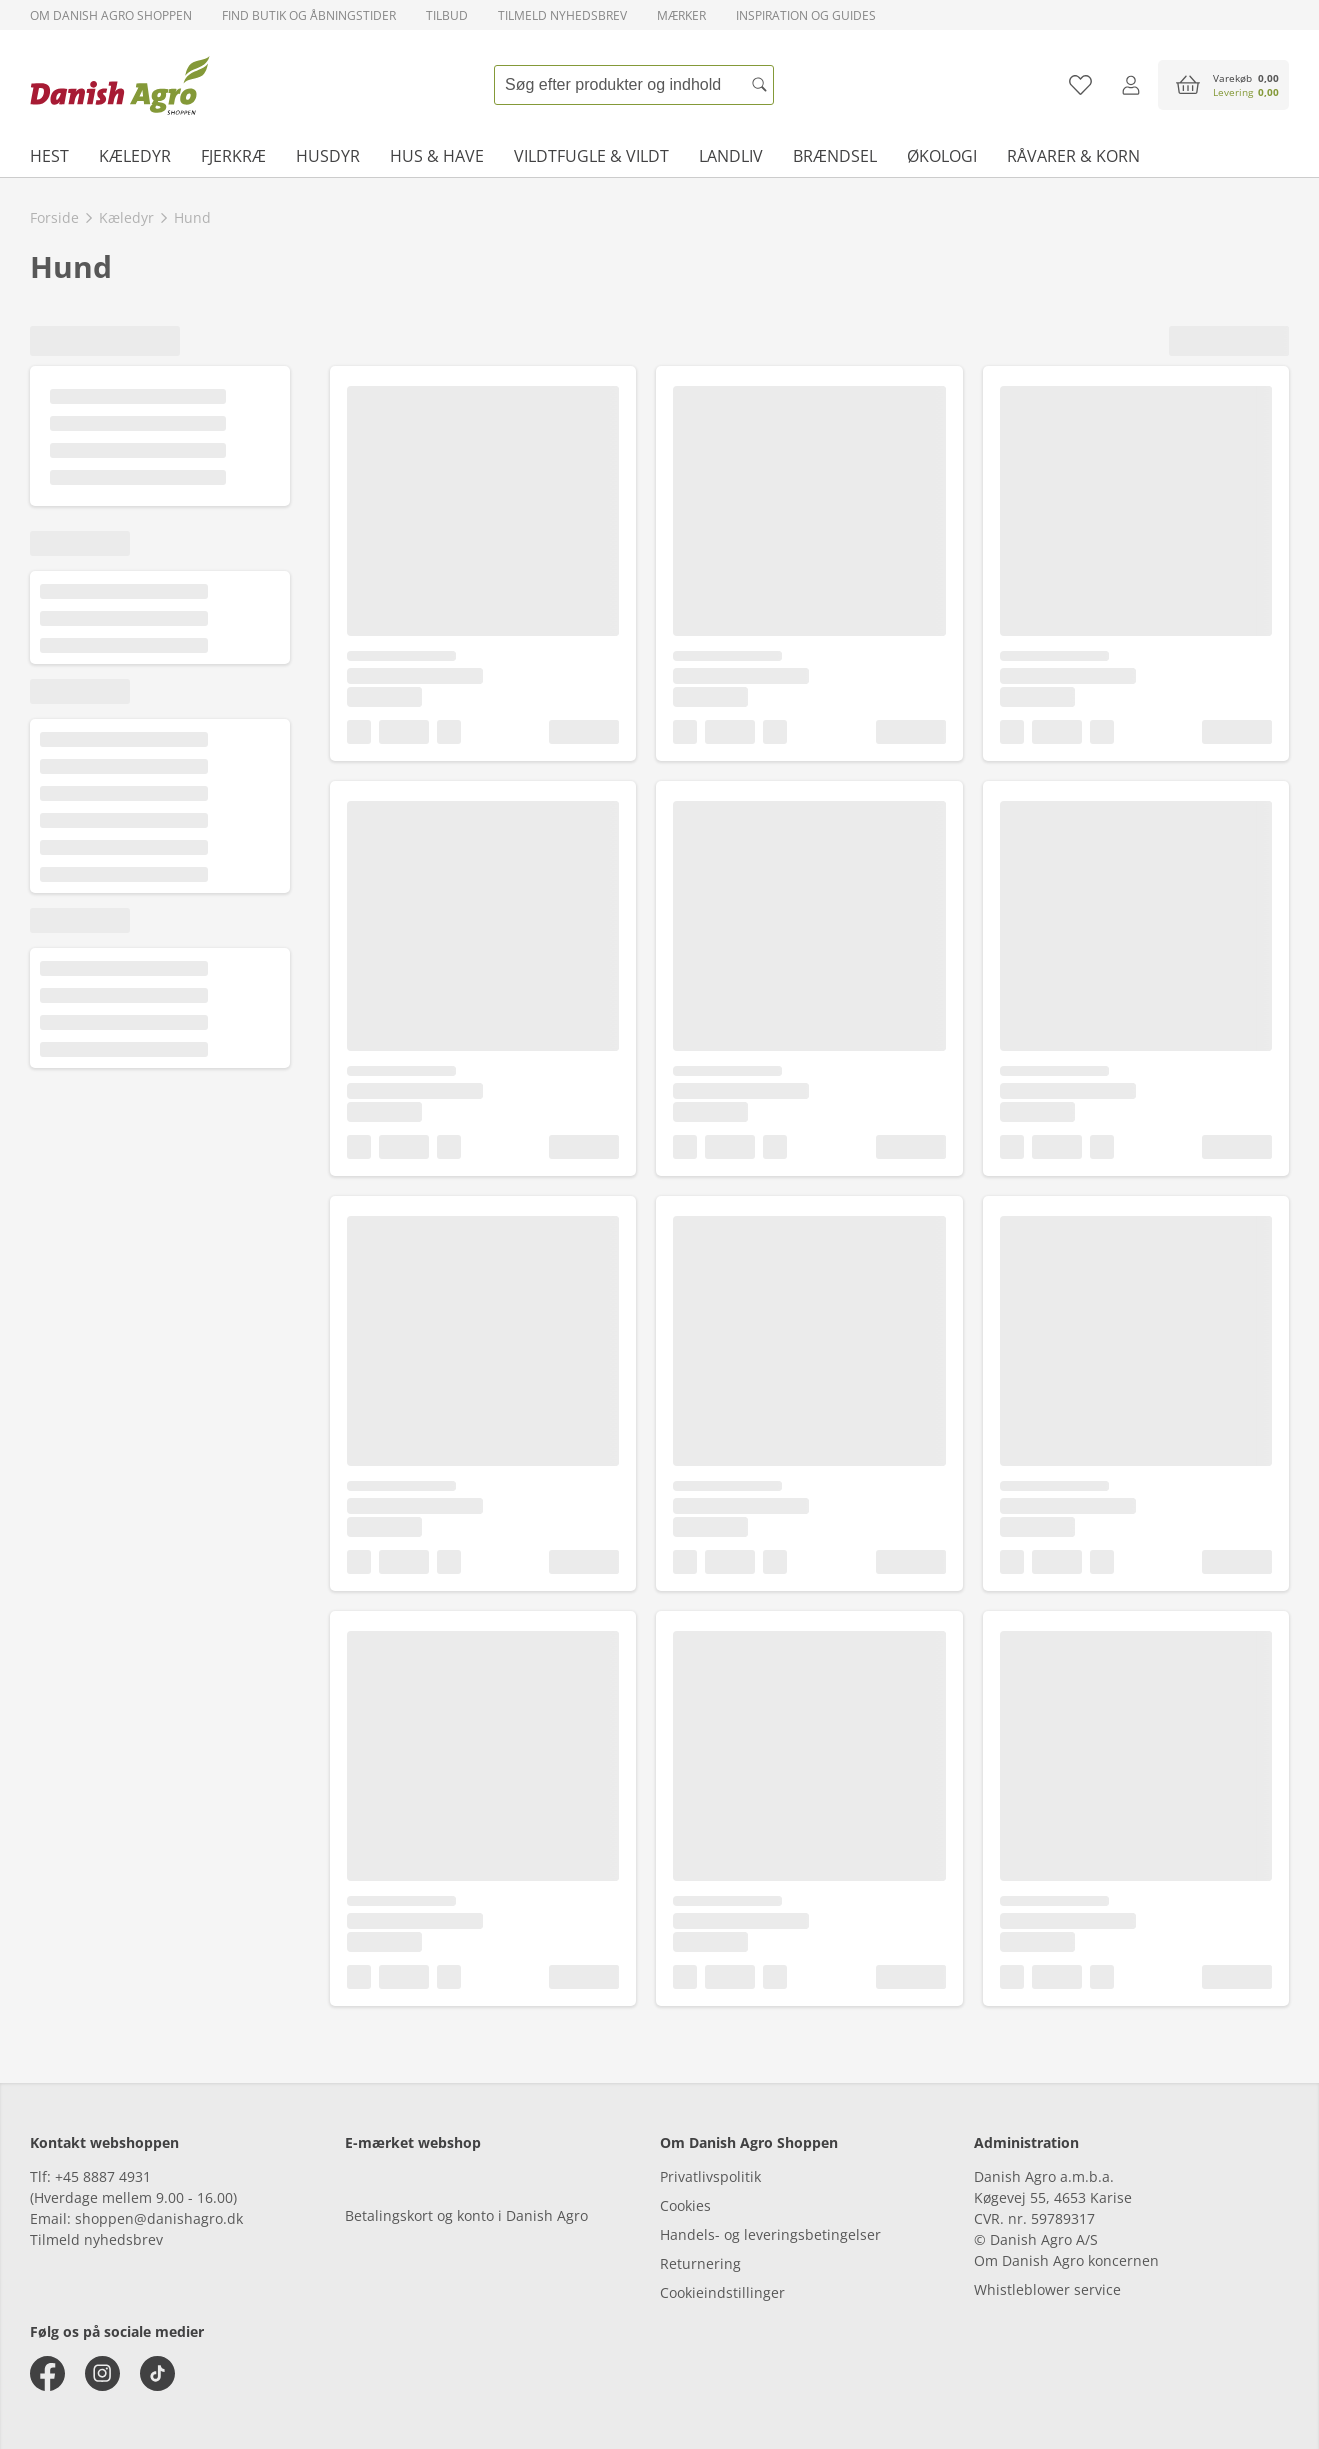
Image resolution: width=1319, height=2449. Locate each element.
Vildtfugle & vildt (591, 156)
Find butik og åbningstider (309, 15)
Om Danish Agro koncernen (1066, 2260)
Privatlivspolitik (710, 2176)
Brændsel (835, 156)
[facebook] (47, 2373)
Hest (49, 156)
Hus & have (437, 156)
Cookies (685, 2205)
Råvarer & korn (1073, 156)
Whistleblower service (1047, 2289)
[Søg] (759, 85)
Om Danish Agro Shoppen (111, 15)
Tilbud (447, 15)
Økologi (942, 156)
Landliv (731, 156)
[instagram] (102, 2373)
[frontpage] (120, 85)
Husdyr (328, 156)
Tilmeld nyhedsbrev (562, 15)
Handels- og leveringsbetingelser (770, 2234)
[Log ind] (1130, 85)
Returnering (700, 2263)
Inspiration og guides (806, 15)
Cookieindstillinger (722, 2292)
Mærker (681, 15)
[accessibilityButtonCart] (1223, 85)
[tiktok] (157, 2373)
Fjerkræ (233, 156)
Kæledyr (135, 156)
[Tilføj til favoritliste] (1080, 85)
